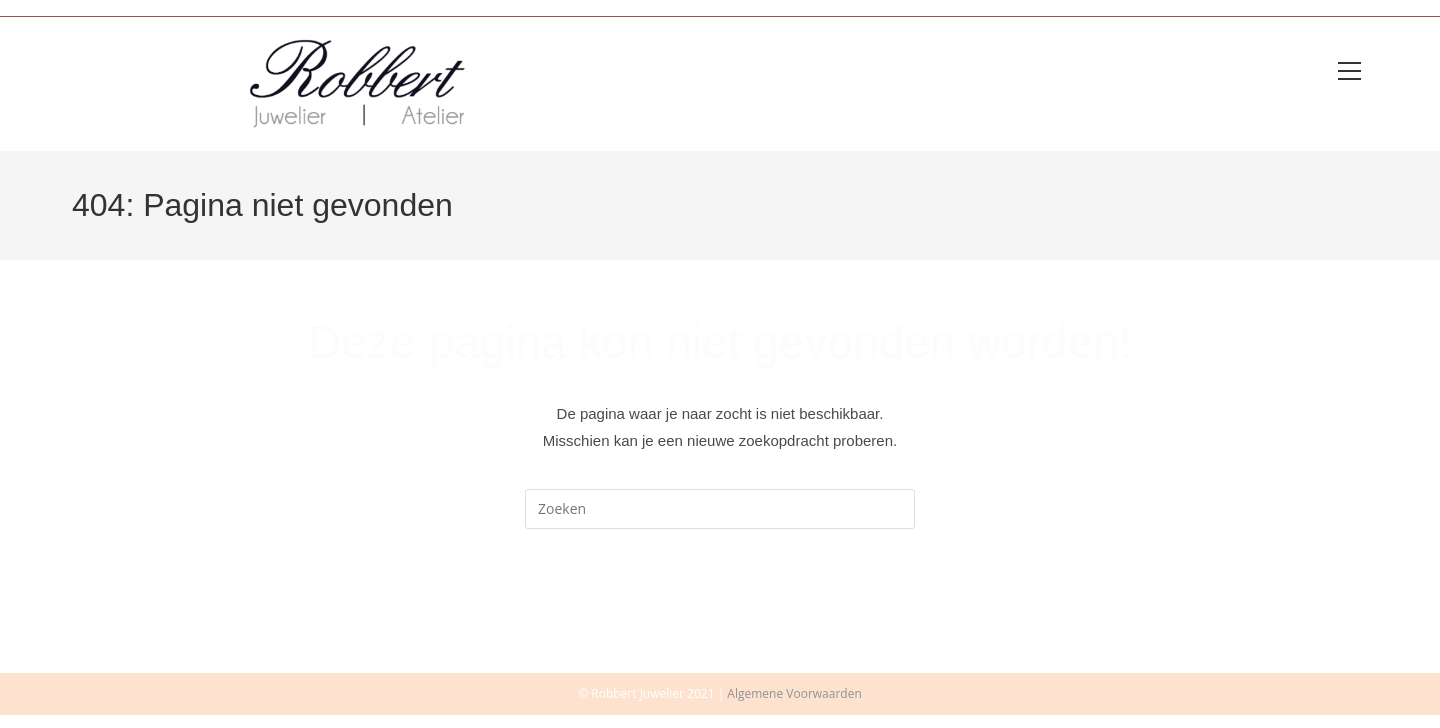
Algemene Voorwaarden (794, 706)
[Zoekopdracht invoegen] (720, 513)
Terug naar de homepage (720, 614)
